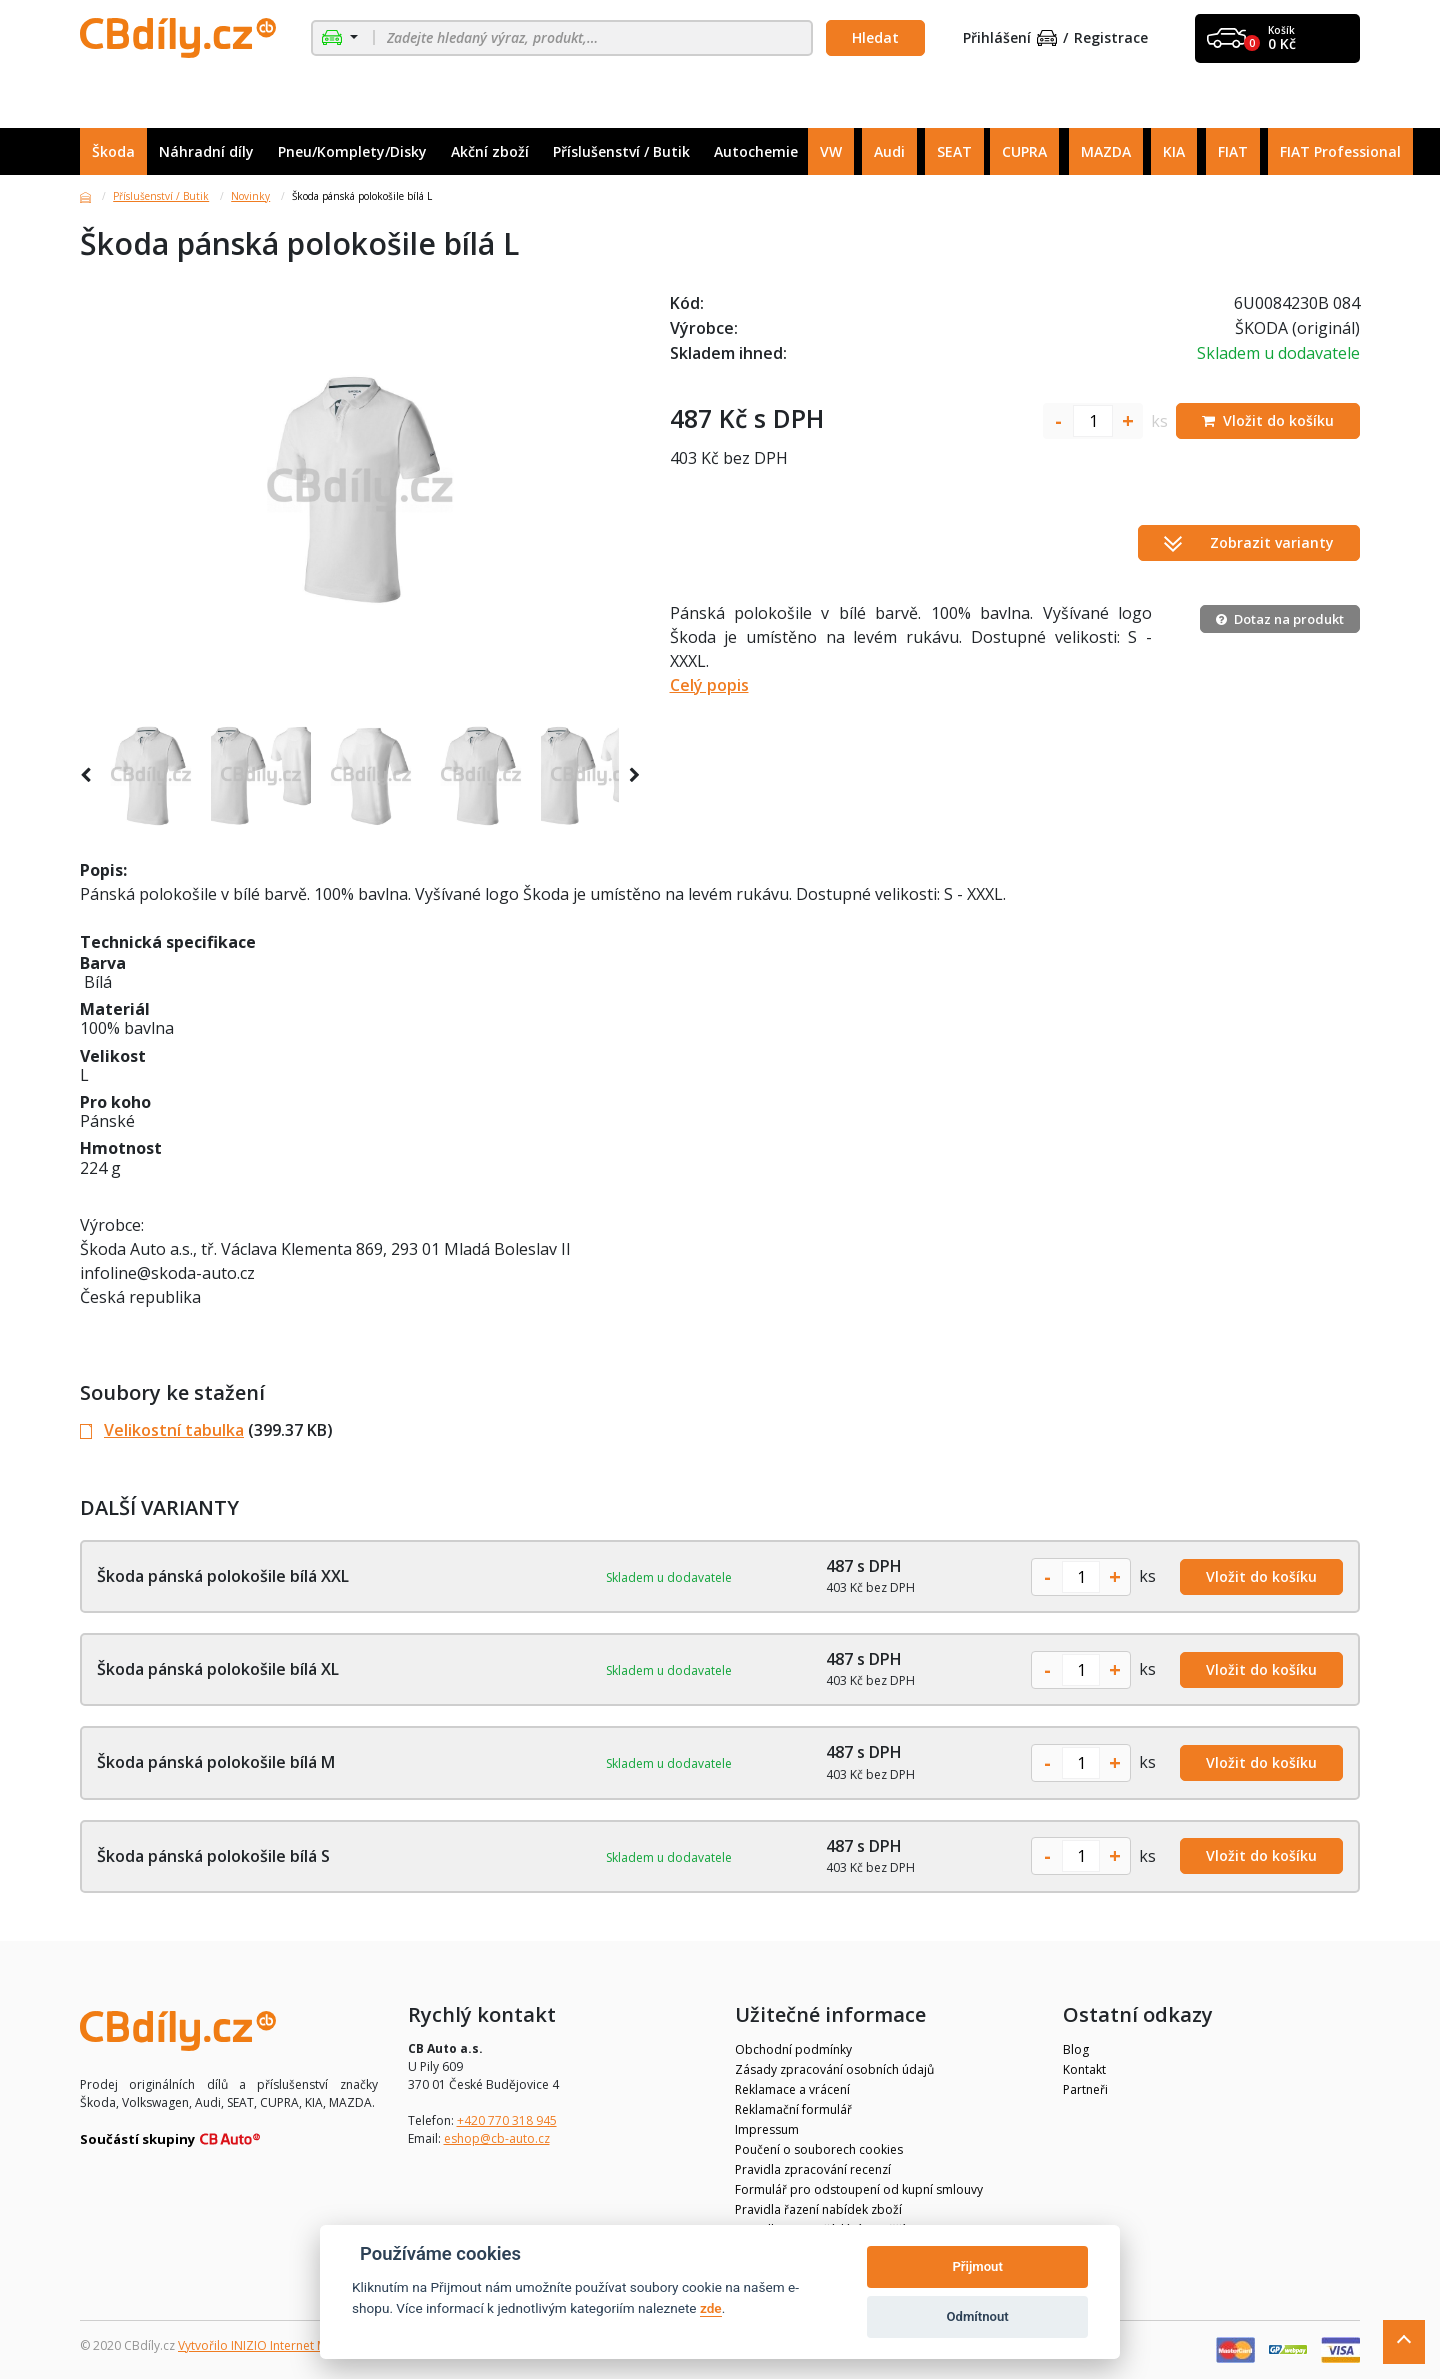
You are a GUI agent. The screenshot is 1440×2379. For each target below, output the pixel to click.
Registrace (1111, 38)
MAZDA (1106, 151)
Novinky (250, 196)
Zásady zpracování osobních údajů (834, 2069)
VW (831, 151)
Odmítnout (978, 2316)
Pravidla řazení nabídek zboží (818, 2209)
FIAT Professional (1340, 151)
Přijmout (977, 2266)
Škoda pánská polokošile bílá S (213, 1856)
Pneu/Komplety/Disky (352, 151)
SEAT (954, 151)
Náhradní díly (206, 151)
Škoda (113, 151)
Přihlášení (1010, 38)
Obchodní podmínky (793, 2049)
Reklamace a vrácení (792, 2089)
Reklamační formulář (793, 2109)
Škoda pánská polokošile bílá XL (218, 1669)
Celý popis (709, 685)
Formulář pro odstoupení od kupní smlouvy (859, 2189)
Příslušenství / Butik (621, 151)
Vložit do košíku (1261, 1576)
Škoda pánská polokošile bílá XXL (223, 1576)
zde (711, 2308)
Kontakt (1084, 2069)
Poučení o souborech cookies (819, 2149)
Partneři (1085, 2089)
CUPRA (1024, 151)
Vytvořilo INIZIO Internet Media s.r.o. (280, 2345)
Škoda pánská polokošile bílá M (216, 1762)
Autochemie (756, 151)
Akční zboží (490, 151)
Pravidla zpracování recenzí (813, 2169)
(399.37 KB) (206, 1430)
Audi (889, 151)
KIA (1174, 151)
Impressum (767, 2129)
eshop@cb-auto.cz (497, 2138)
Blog (1076, 2049)
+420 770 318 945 (507, 2120)
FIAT (1233, 151)
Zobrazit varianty (1249, 542)
